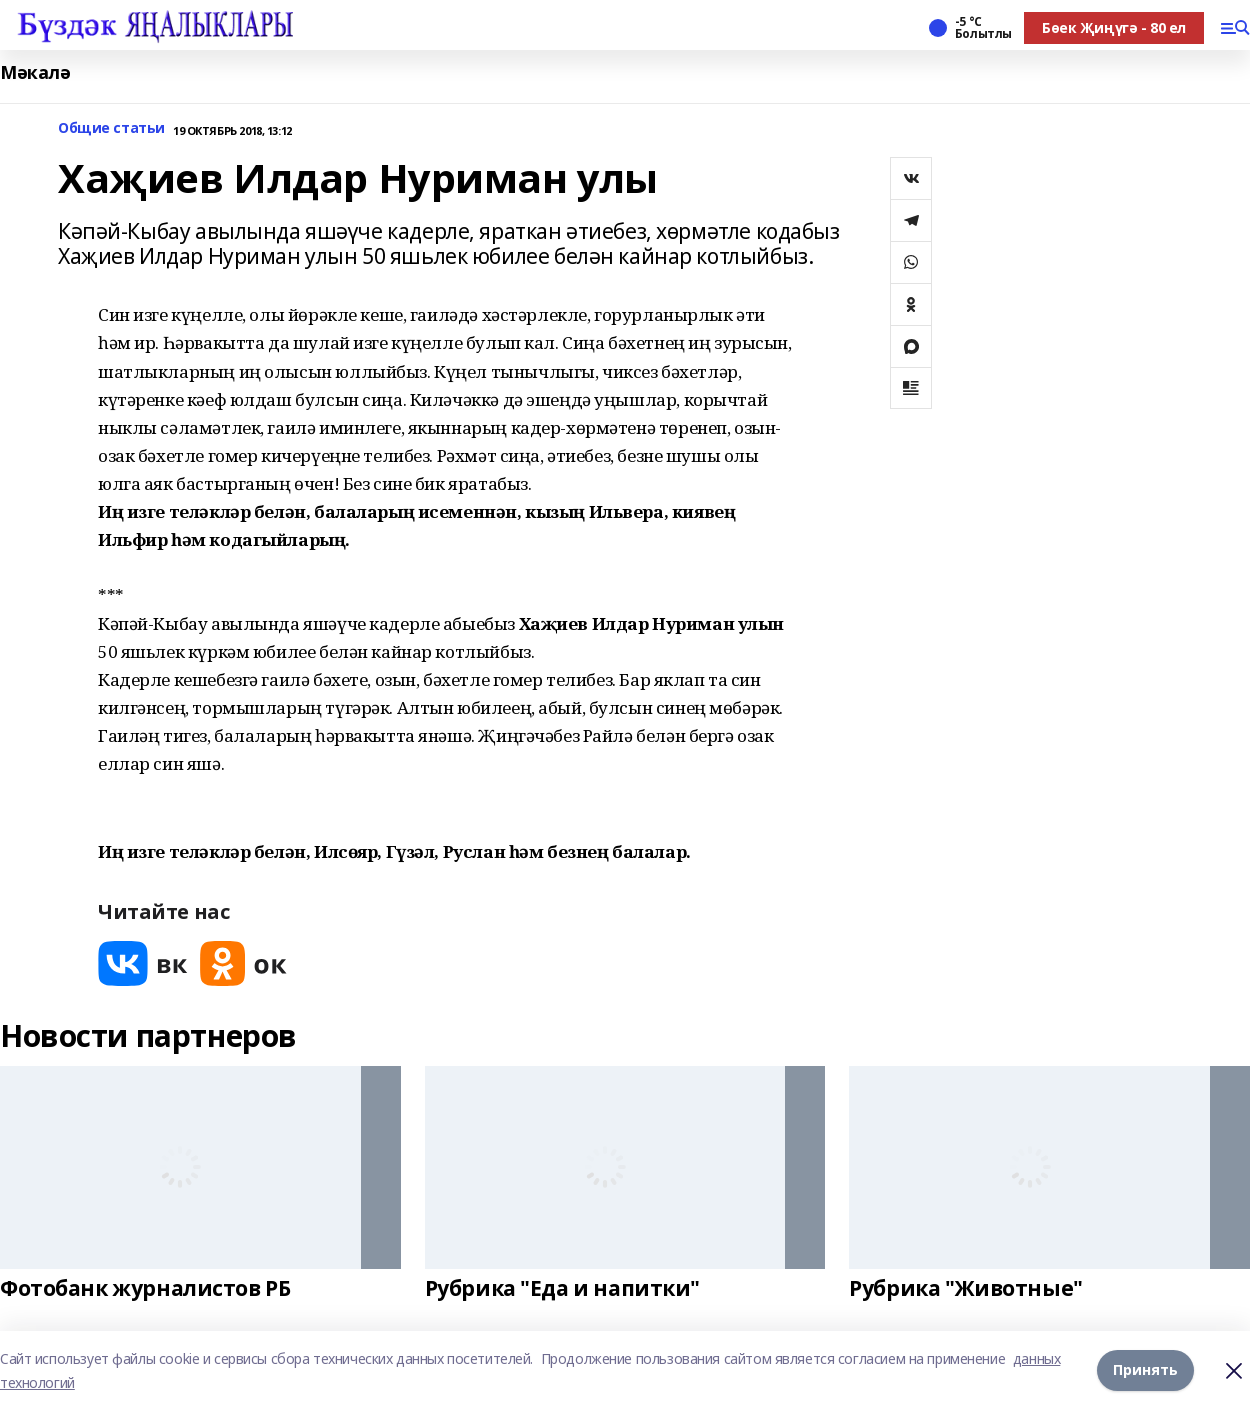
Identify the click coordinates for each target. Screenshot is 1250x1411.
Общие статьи (111, 128)
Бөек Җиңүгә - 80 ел (1114, 27)
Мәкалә (35, 72)
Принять (1145, 1370)
